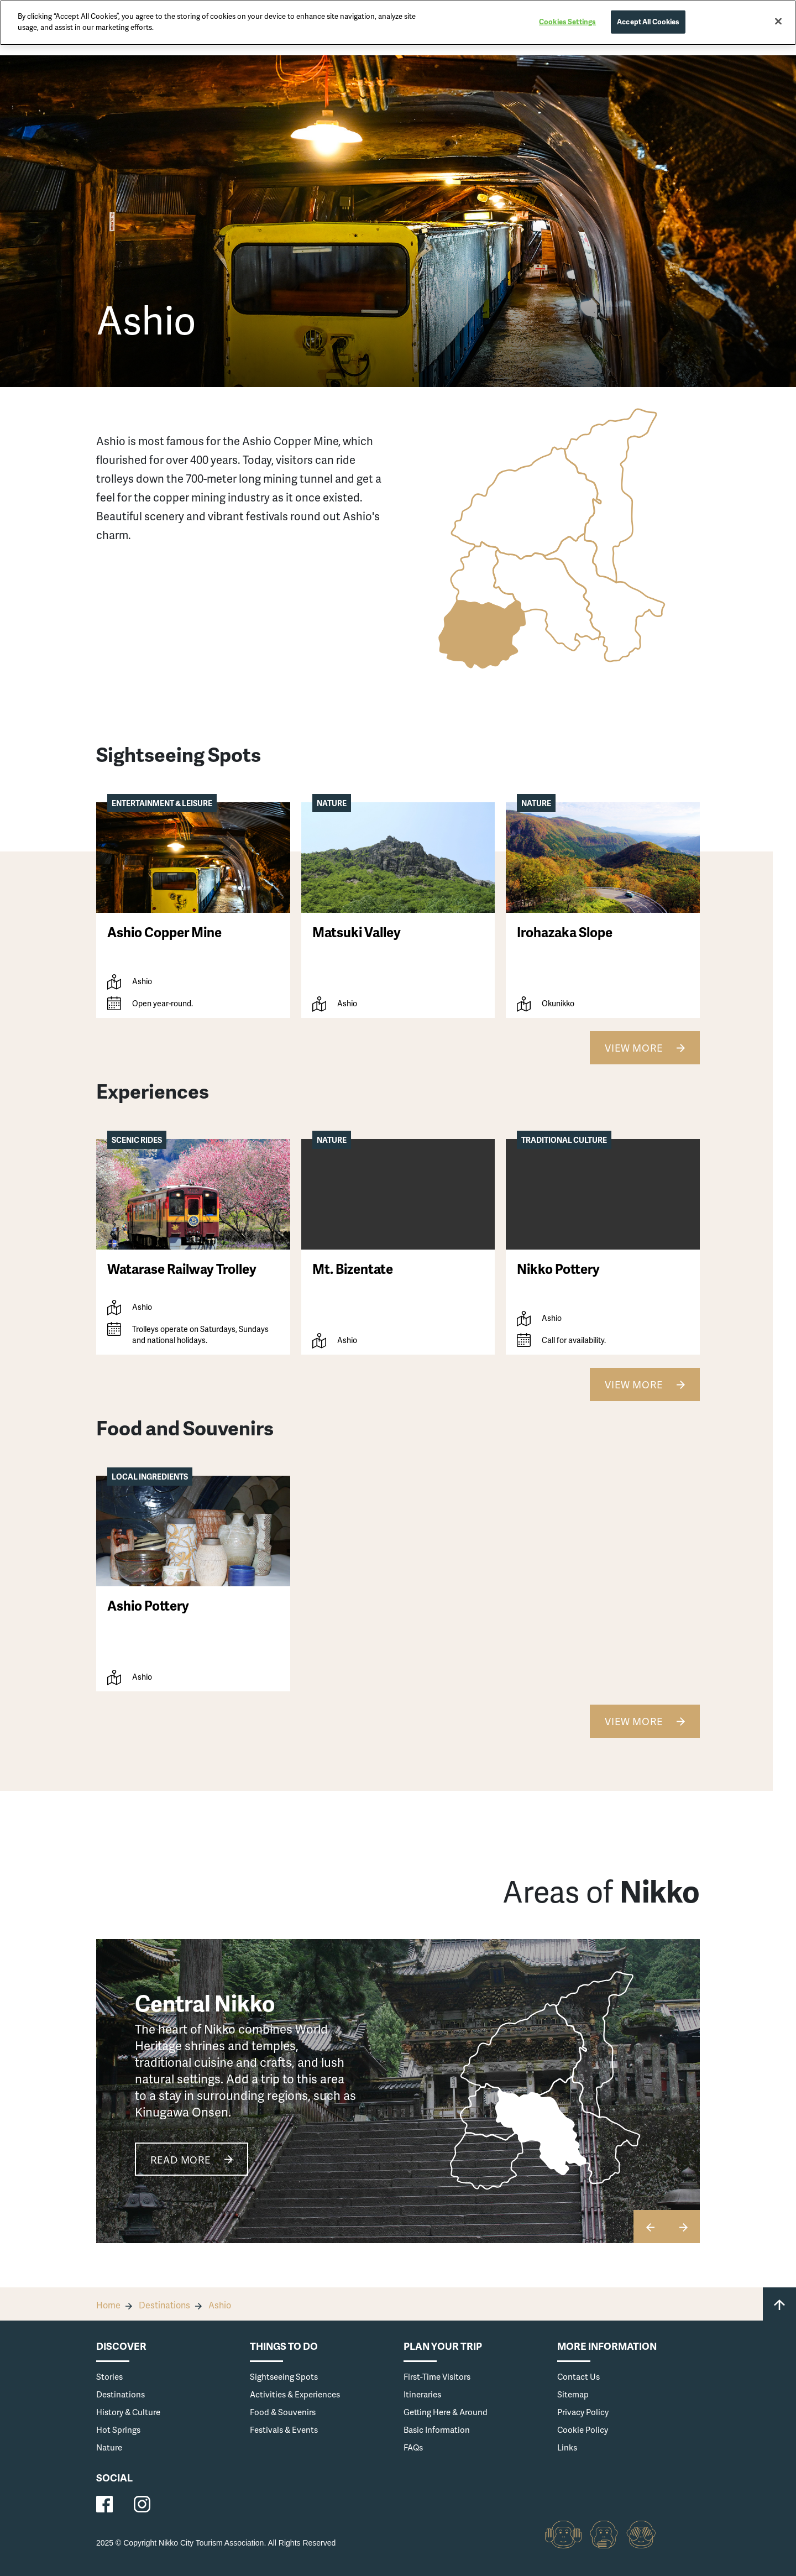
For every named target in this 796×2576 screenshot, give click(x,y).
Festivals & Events (284, 2429)
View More (634, 1047)
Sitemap (573, 2394)
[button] (683, 2226)
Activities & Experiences (295, 2394)
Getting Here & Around (446, 2412)
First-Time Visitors (437, 2376)
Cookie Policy (582, 2429)
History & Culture (128, 2412)
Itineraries (422, 2394)
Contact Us (578, 2376)
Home (108, 2304)
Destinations (164, 2304)
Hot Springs (118, 2429)
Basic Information (437, 2429)
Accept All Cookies (648, 22)
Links (567, 2447)
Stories (109, 2376)
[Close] (778, 21)
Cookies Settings (567, 22)
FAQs (413, 2447)
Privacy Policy (583, 2412)
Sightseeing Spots (284, 2376)
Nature (109, 2447)
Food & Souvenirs (283, 2412)
